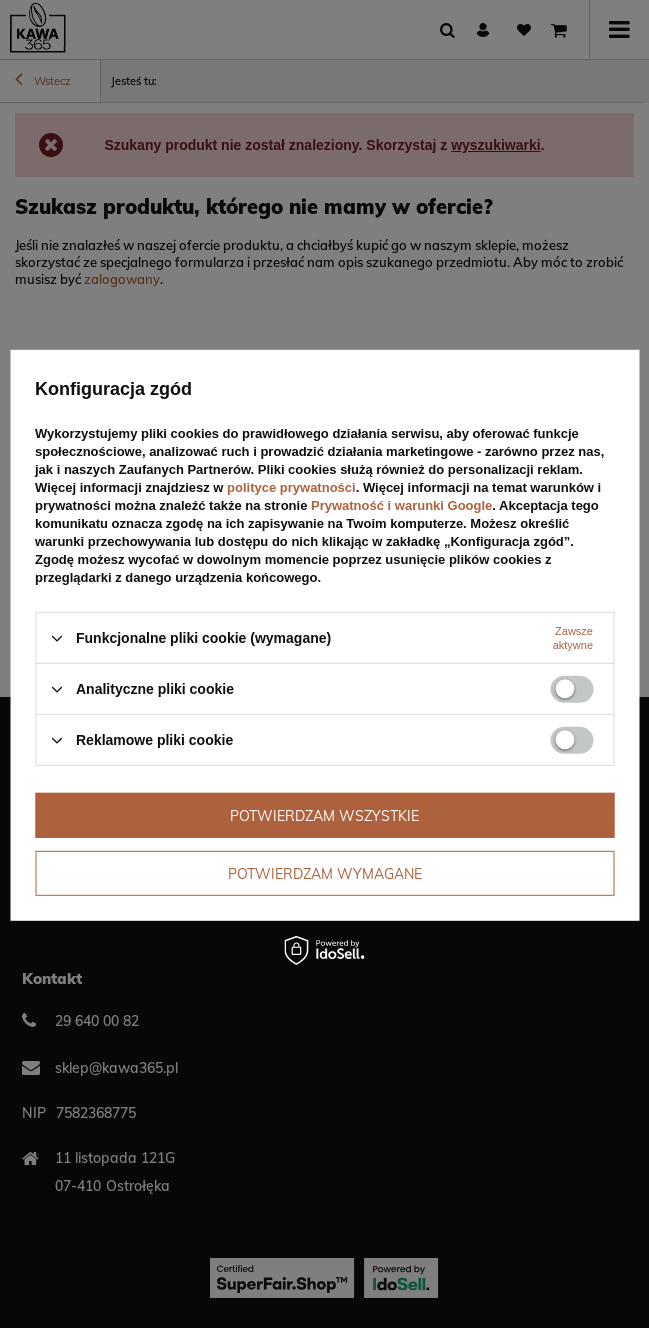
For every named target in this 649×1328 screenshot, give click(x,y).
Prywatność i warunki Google (401, 505)
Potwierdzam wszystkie (324, 815)
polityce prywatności (291, 487)
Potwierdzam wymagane (325, 873)
